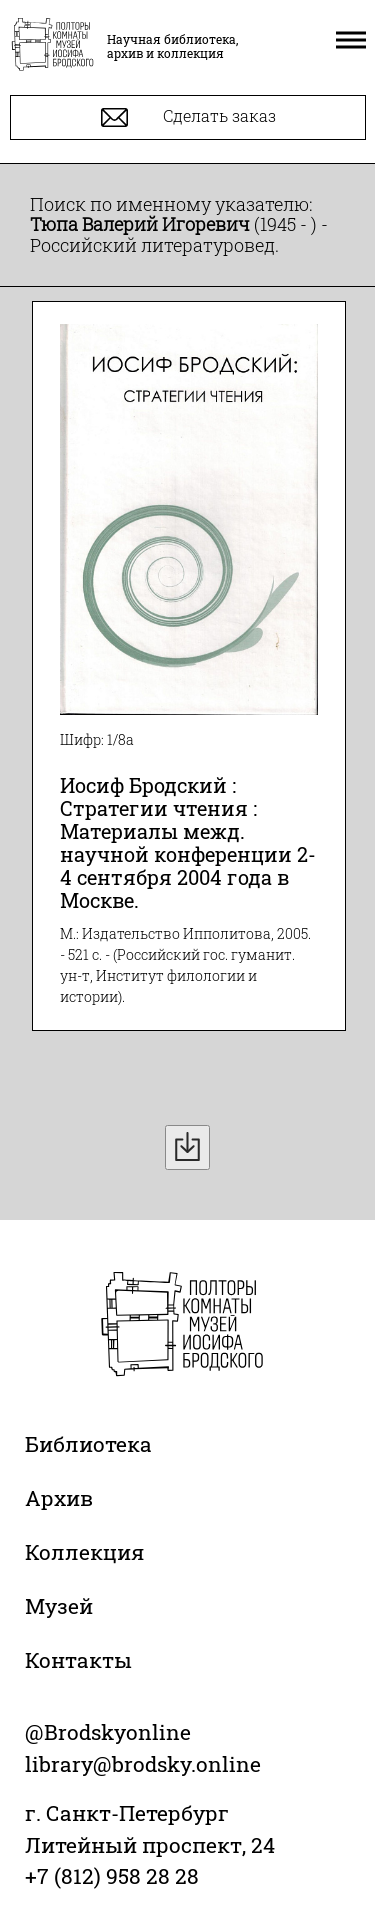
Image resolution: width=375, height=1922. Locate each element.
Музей (59, 1606)
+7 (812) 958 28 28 (112, 1876)
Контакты (78, 1660)
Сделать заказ (188, 117)
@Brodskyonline (108, 1732)
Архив (59, 1498)
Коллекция (84, 1552)
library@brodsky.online (143, 1764)
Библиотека (88, 1444)
